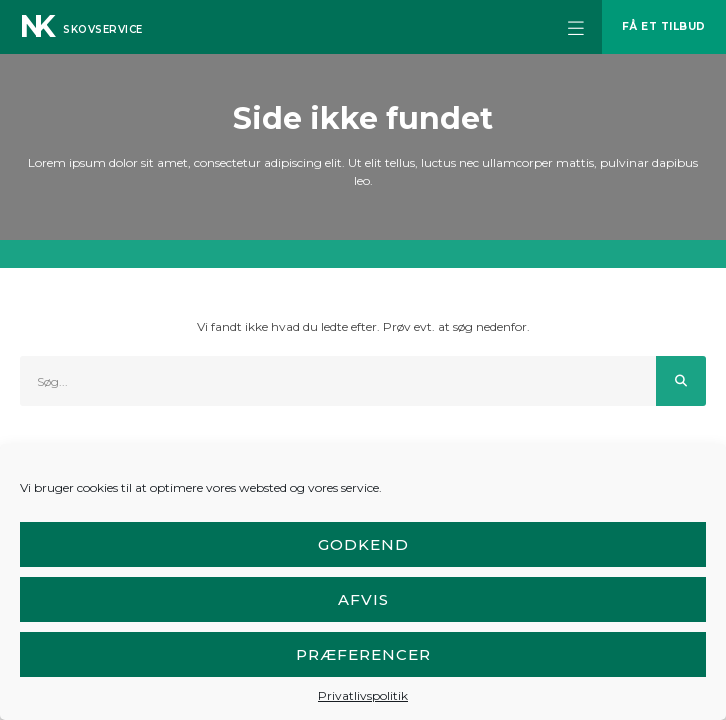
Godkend (363, 544)
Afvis (363, 599)
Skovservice (103, 29)
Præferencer (363, 654)
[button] (576, 27)
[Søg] (681, 381)
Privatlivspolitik (363, 695)
